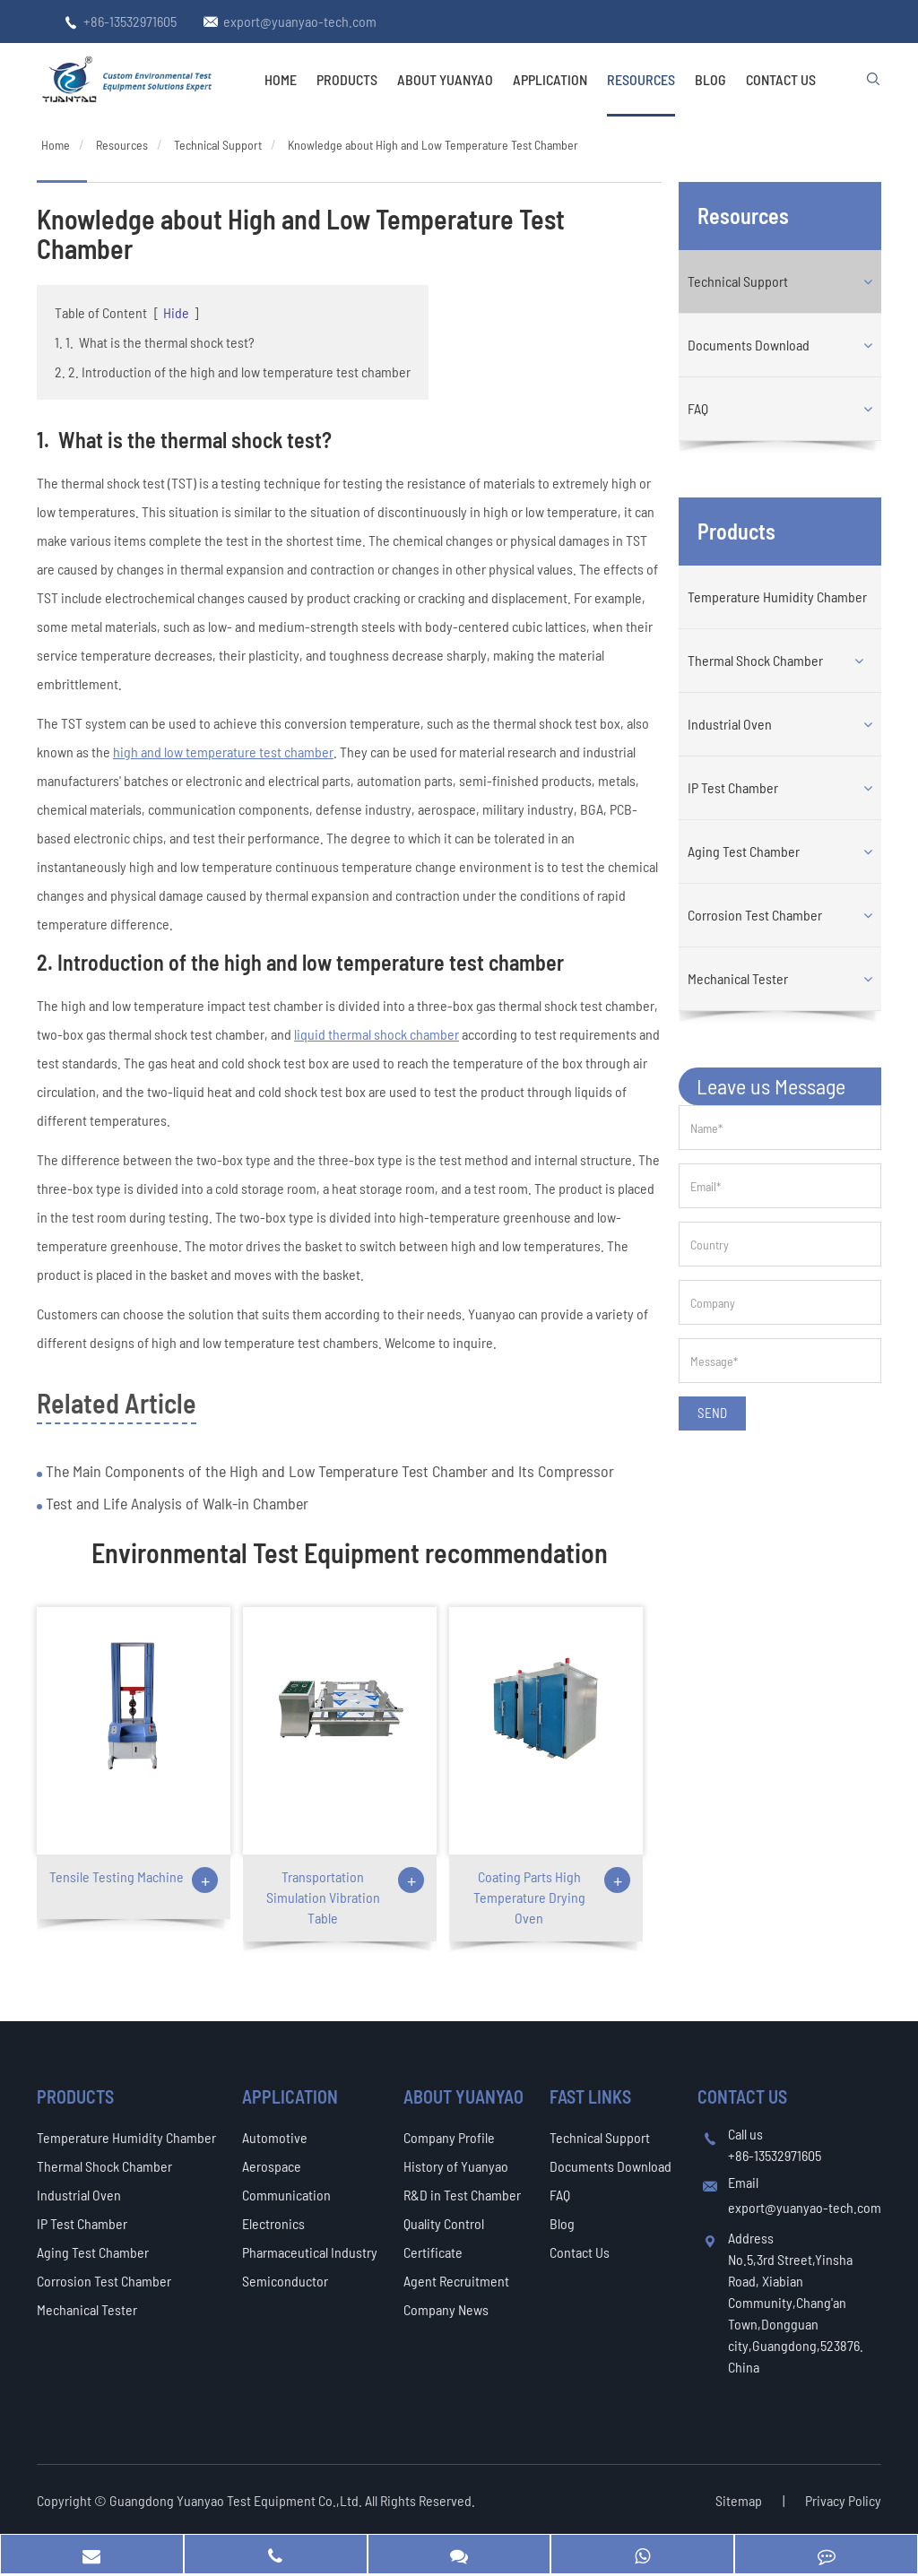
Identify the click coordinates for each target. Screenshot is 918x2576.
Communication (286, 2194)
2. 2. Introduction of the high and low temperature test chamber (233, 371)
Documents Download (749, 344)
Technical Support (218, 144)
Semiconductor (285, 2280)
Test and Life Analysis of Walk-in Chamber (175, 1503)
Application (550, 79)
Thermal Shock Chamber (755, 660)
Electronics (273, 2223)
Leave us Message (771, 1086)
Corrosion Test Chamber (755, 914)
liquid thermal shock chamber (376, 1033)
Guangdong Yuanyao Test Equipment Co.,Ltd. (237, 2500)
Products (346, 79)
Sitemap (738, 2500)
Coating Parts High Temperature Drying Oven (529, 1897)
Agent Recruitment (456, 2280)
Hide (176, 312)
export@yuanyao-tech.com (300, 21)
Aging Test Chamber (744, 851)
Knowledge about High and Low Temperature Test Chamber (433, 144)
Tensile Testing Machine (116, 1876)
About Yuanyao (445, 79)
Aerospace (271, 2165)
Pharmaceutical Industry (309, 2251)
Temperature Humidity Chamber (777, 596)
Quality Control (443, 2223)
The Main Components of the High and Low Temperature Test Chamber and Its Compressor (328, 1471)
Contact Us (781, 79)
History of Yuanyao (455, 2165)
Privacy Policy (843, 2500)
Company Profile (449, 2137)
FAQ (698, 408)
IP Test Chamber (733, 787)
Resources (641, 79)
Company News (446, 2309)
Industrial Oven (730, 723)
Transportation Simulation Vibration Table (323, 1897)
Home (280, 79)
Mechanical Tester (738, 978)
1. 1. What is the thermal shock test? (155, 341)
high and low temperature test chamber (223, 751)
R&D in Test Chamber (462, 2194)
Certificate (433, 2251)
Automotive (274, 2137)
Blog (710, 79)
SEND (712, 1413)
